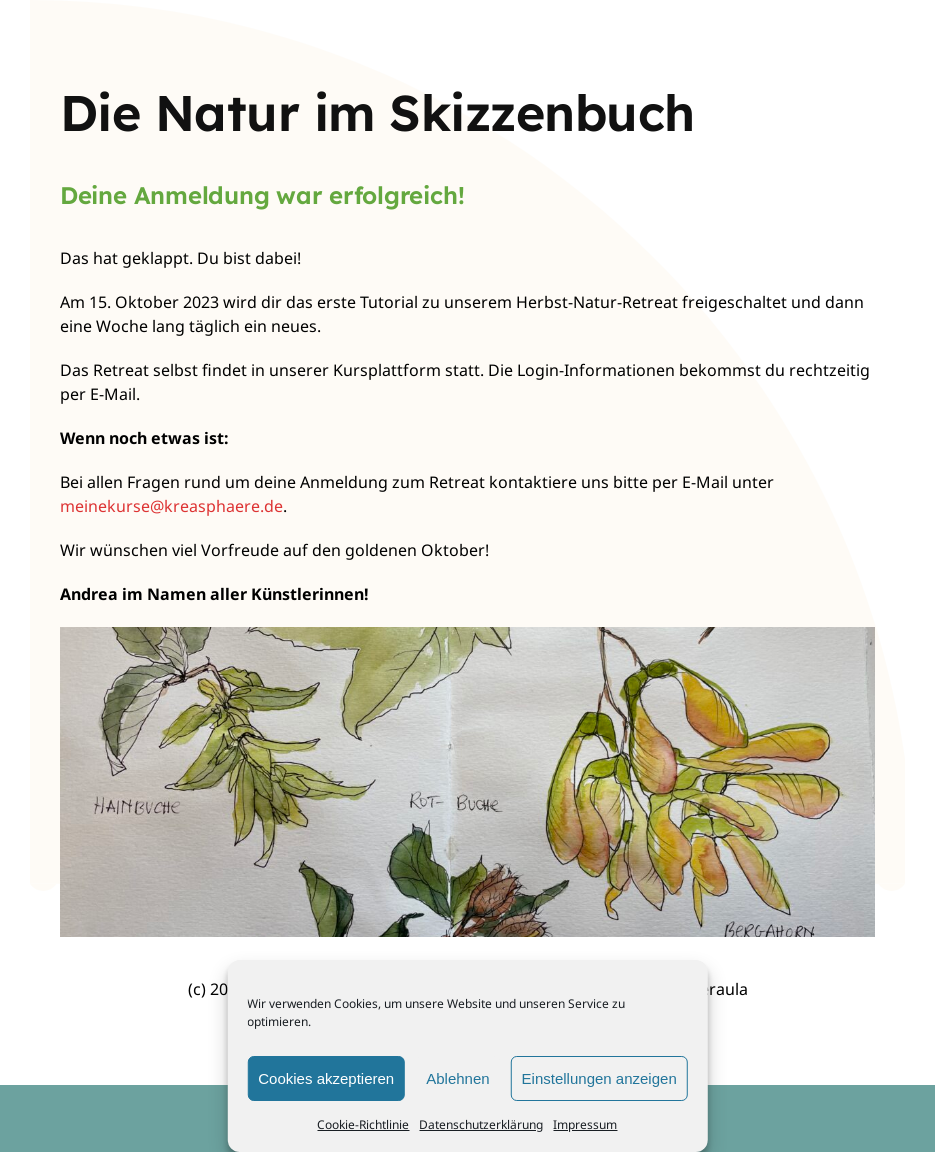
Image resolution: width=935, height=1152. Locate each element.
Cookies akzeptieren (326, 1078)
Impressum (585, 1124)
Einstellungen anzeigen (599, 1078)
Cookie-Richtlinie (363, 1124)
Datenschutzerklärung (481, 1124)
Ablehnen (457, 1078)
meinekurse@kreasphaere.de (171, 506)
